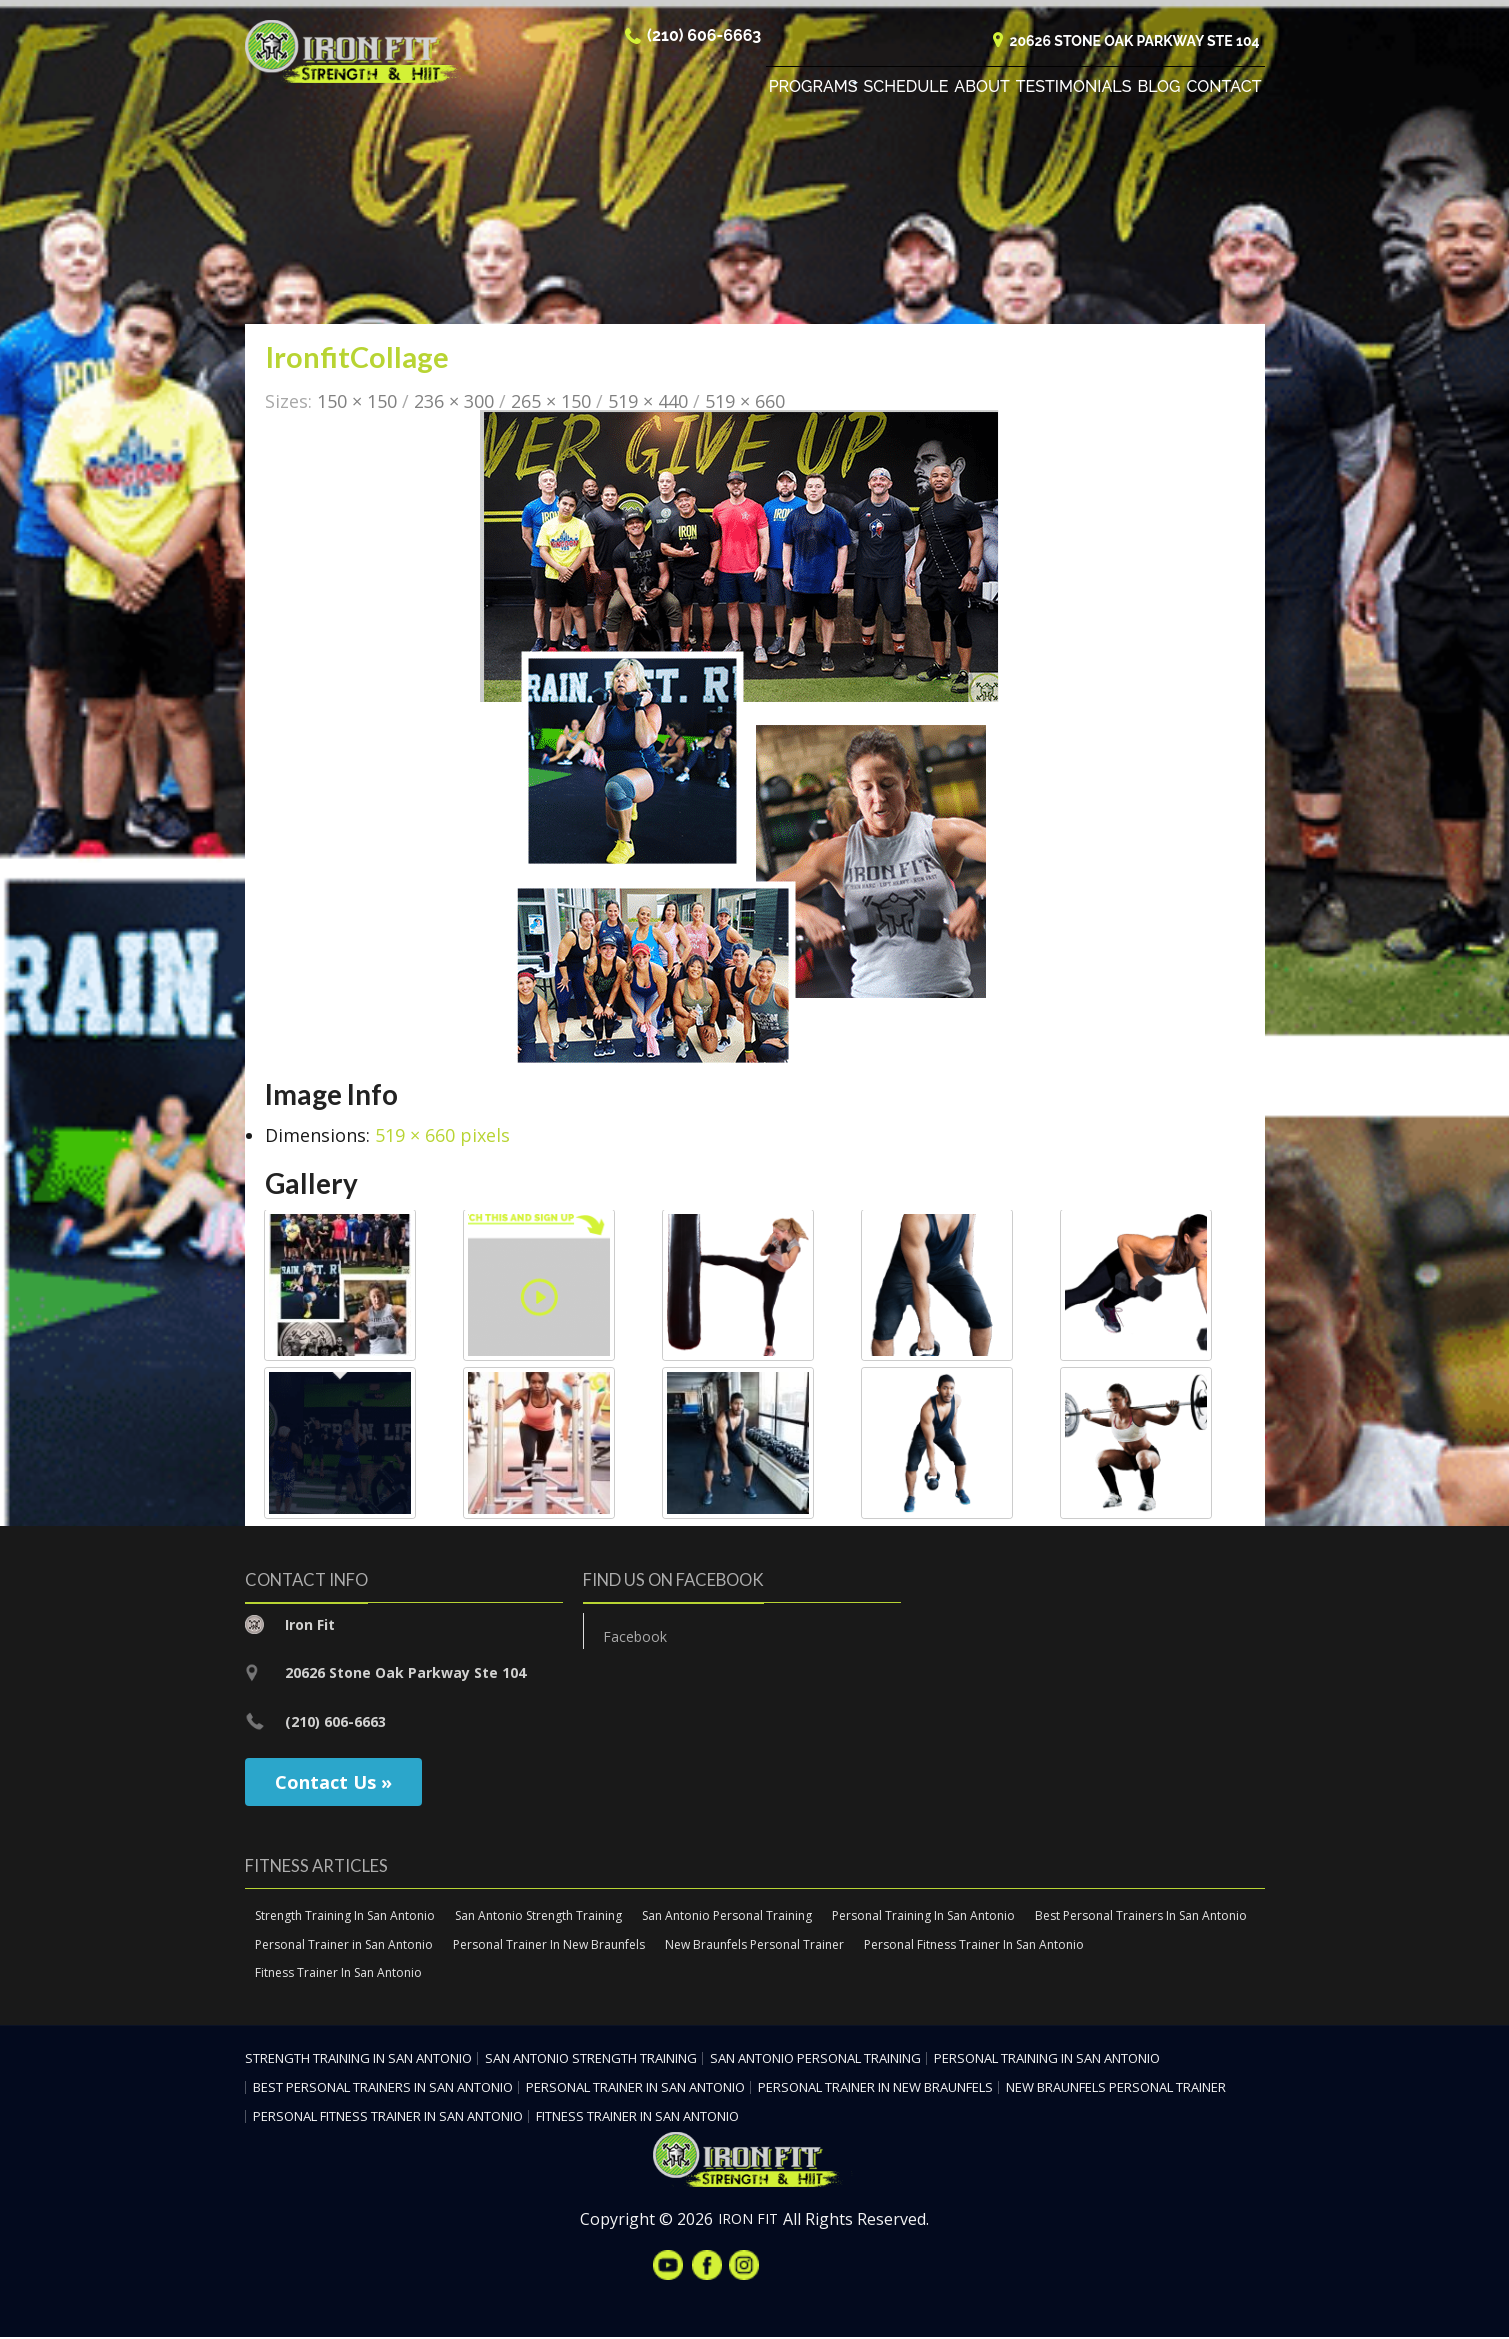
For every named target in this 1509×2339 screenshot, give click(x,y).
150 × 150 (357, 402)
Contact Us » (333, 1783)
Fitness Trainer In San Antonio (338, 1974)
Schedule (906, 89)
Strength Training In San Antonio (345, 1916)
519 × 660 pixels (442, 1136)
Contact (1224, 89)
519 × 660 (745, 402)
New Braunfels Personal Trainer (754, 1945)
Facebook (635, 1637)
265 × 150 (551, 402)
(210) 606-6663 (704, 38)
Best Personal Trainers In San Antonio (1141, 1916)
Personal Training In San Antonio (923, 1916)
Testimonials (1074, 89)
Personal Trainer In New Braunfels (549, 1945)
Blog (1158, 89)
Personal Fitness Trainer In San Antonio (974, 1945)
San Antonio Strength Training (538, 1916)
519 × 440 (648, 402)
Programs (813, 89)
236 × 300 (454, 402)
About (981, 89)
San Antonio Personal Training (727, 1916)
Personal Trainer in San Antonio (344, 1945)
